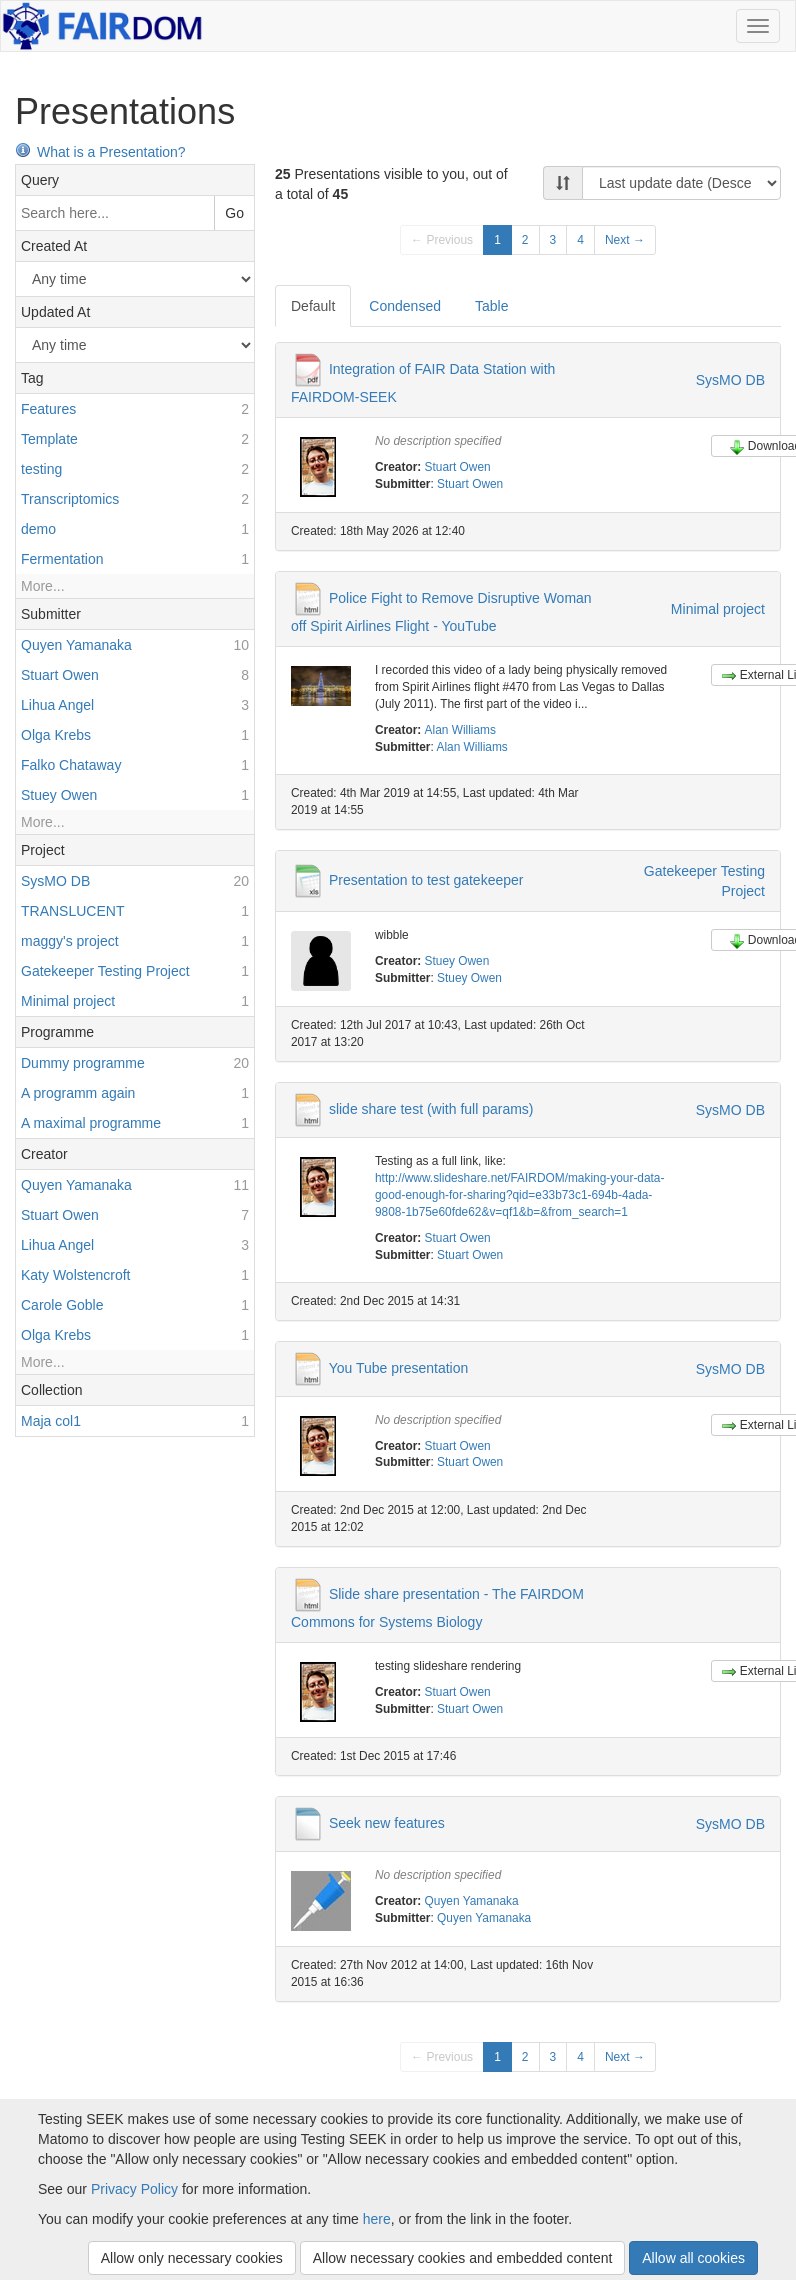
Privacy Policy (134, 2189)
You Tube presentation (399, 1367)
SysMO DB (730, 380)
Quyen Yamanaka (472, 1901)
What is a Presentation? (100, 152)
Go (234, 213)
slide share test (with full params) (431, 1109)
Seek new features (387, 1823)
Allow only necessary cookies (192, 2258)
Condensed (405, 306)
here (377, 2219)
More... (43, 586)
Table (491, 306)
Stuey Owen (457, 961)
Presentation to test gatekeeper (426, 879)
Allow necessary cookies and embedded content (463, 2258)
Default (313, 306)
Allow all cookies (693, 2258)
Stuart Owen (458, 467)
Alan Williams (460, 730)
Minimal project (718, 609)
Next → (625, 240)
